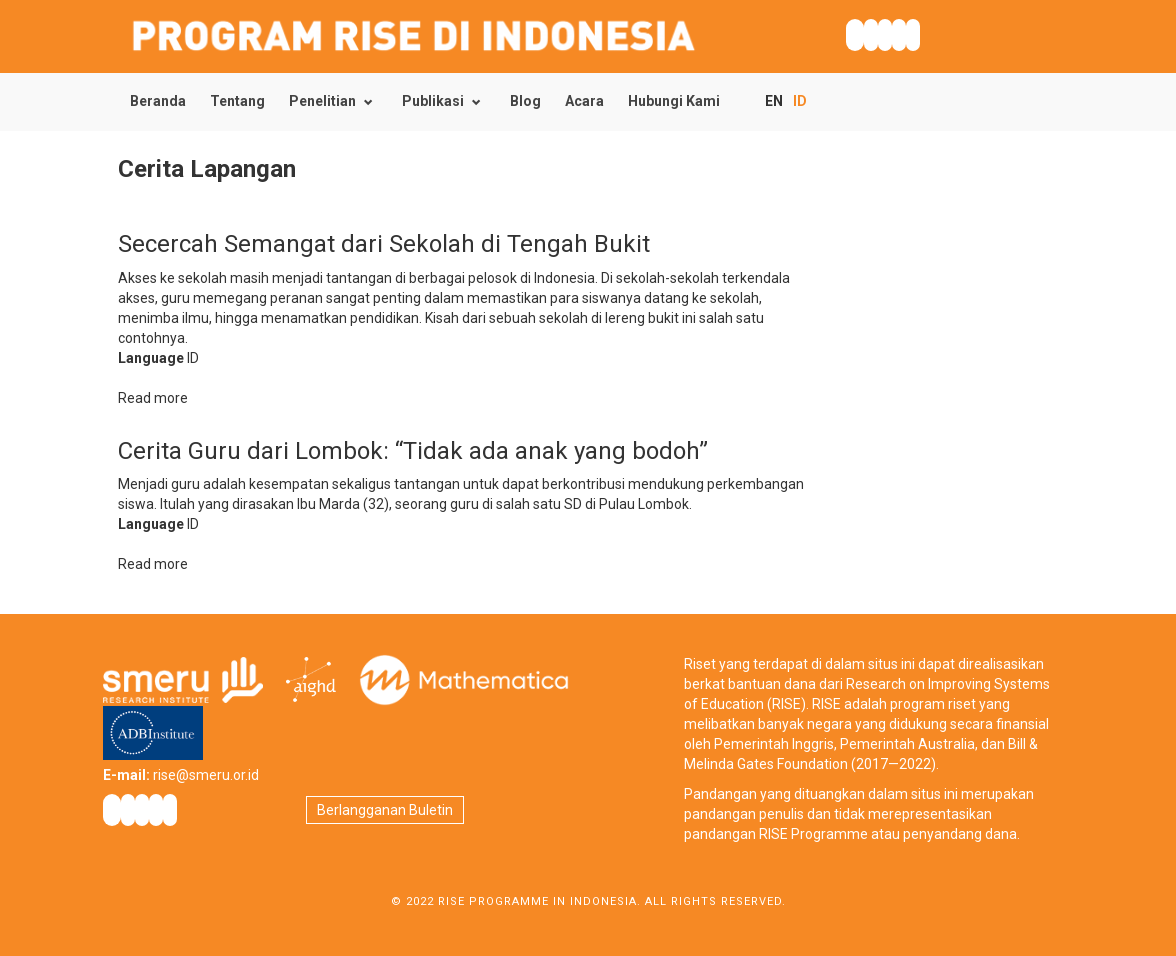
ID (800, 101)
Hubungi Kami (674, 101)
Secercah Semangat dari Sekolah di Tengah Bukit (384, 244)
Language (151, 358)
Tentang (237, 101)
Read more (153, 398)
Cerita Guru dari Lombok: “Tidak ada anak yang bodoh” (413, 451)
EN (774, 101)
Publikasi (433, 101)
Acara (584, 101)
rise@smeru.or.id (206, 775)
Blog (525, 101)
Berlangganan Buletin (385, 810)
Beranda (158, 101)
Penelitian (322, 101)
